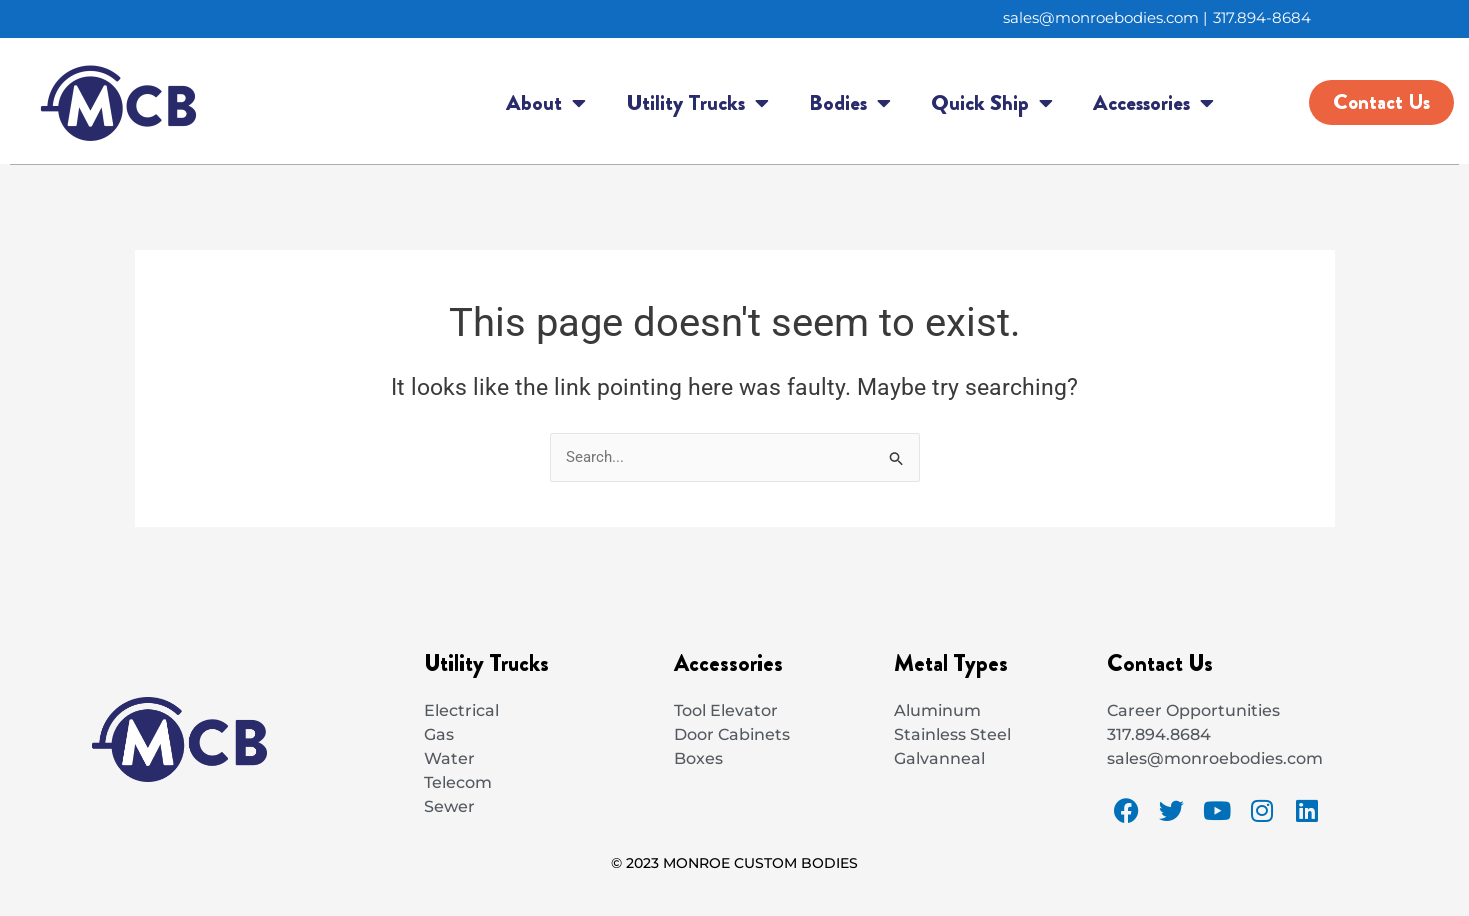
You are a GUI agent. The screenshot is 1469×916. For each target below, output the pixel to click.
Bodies (850, 104)
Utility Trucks (697, 104)
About (546, 104)
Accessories (1153, 104)
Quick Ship (992, 104)
